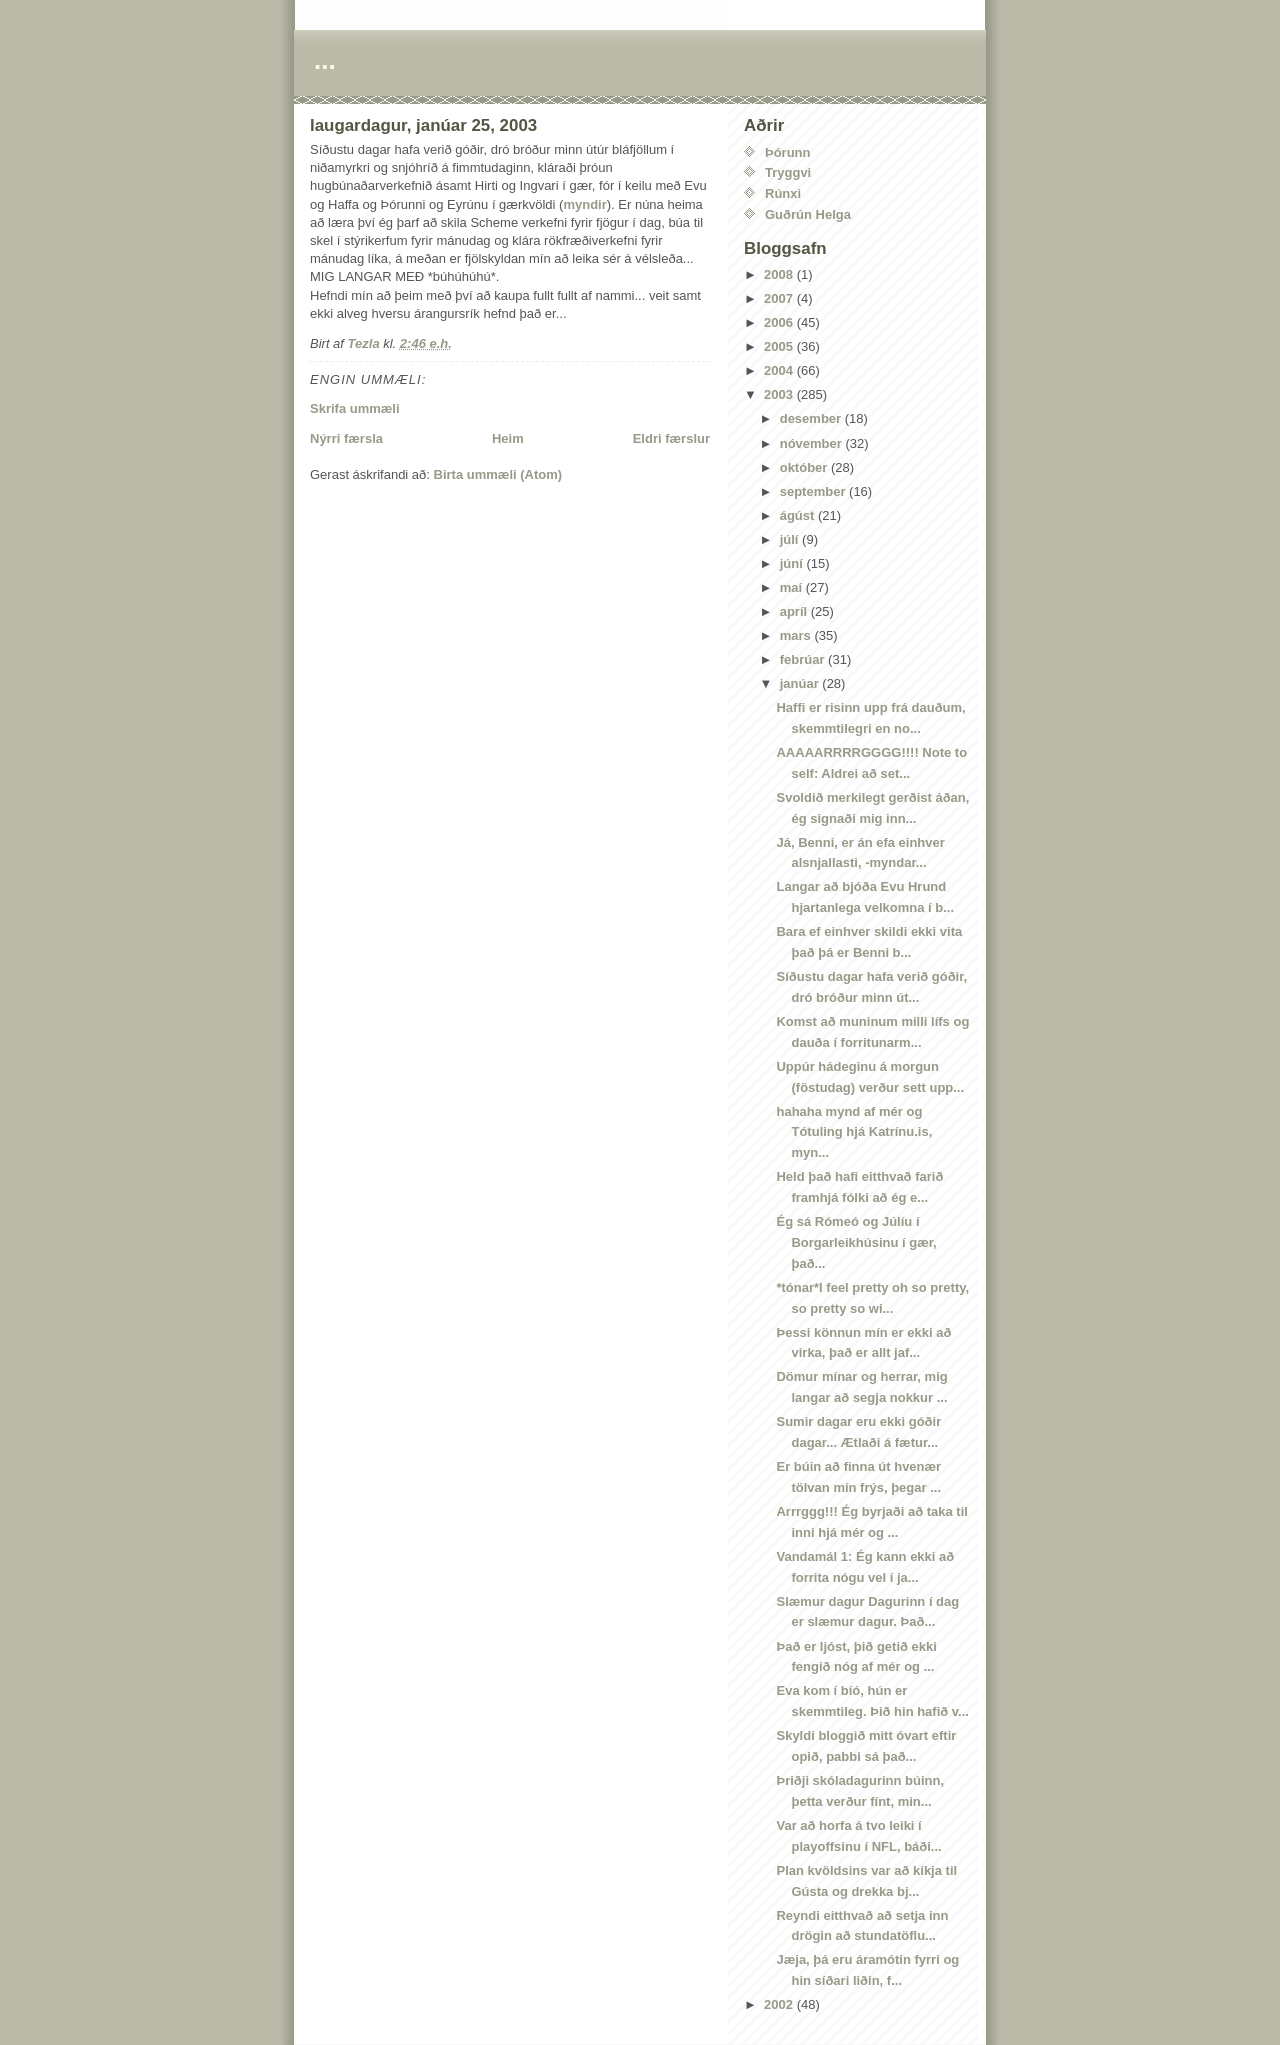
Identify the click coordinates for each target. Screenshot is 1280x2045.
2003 (780, 394)
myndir (584, 204)
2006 (780, 322)
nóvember (813, 443)
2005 (780, 346)
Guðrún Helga (808, 214)
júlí (791, 539)
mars (797, 635)
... (325, 60)
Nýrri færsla (346, 438)
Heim (508, 438)
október (805, 467)
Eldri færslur (671, 438)
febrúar (804, 659)
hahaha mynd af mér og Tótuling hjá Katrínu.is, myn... (854, 1132)
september (814, 491)
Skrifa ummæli (355, 408)
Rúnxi (783, 193)
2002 (780, 2004)
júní (793, 563)
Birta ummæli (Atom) (498, 474)
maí (793, 587)
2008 (780, 274)
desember (812, 418)
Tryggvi (788, 172)
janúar (801, 683)
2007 (780, 298)
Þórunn (788, 152)
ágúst (799, 515)
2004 (780, 370)
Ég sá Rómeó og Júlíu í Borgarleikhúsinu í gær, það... (856, 1242)
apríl (795, 611)
